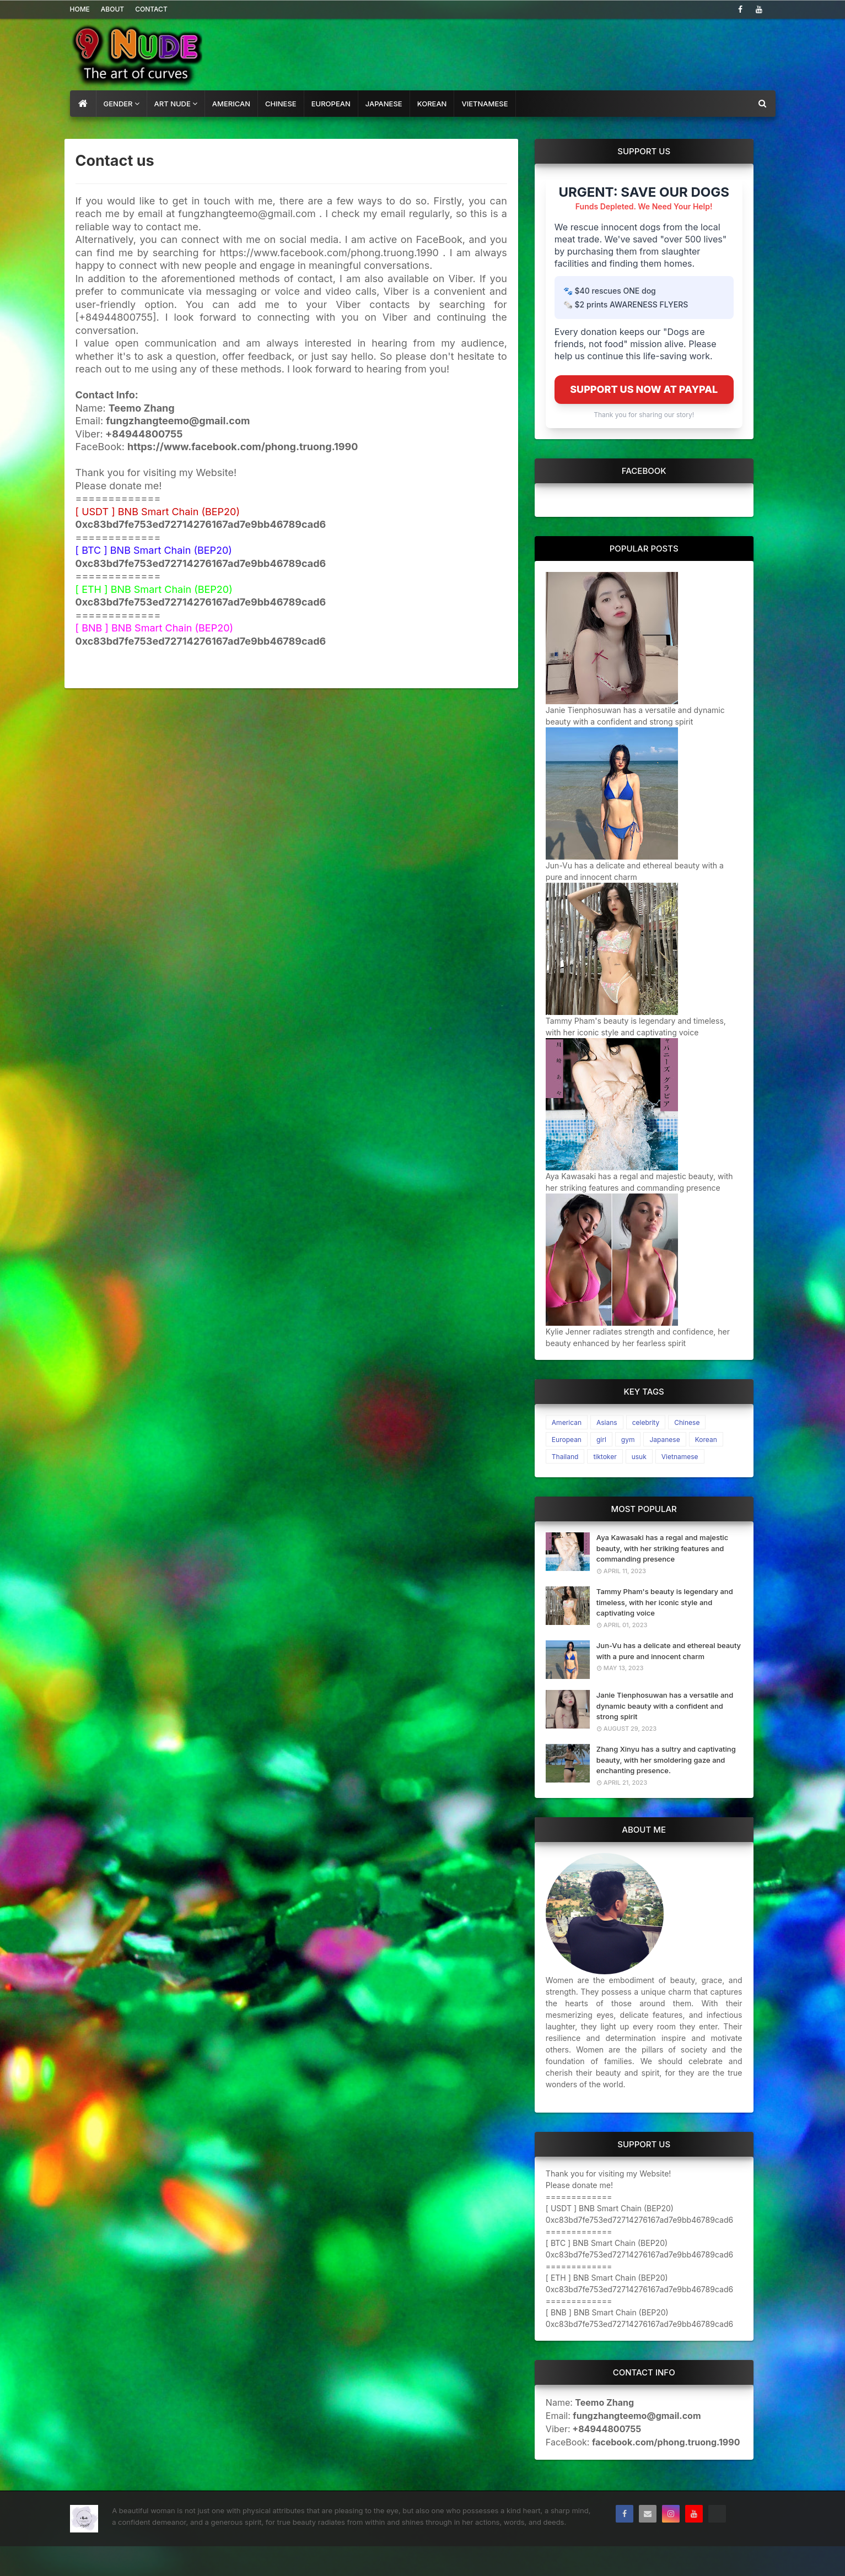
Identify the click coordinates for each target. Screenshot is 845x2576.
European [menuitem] (331, 103)
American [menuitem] (231, 103)
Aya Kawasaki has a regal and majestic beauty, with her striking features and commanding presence (662, 1548)
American (567, 1422)
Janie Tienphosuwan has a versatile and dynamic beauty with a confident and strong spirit (664, 1706)
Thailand (565, 1456)
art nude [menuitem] (172, 103)
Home (80, 9)
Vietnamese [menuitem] (484, 103)
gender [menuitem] (118, 103)
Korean (706, 1439)
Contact (151, 9)
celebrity (646, 1422)
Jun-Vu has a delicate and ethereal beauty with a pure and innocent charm (668, 1651)
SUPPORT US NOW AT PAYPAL (644, 389)
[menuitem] (83, 103)
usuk (639, 1456)
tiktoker (604, 1456)
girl (601, 1439)
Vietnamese (679, 1456)
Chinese (686, 1422)
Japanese (664, 1439)
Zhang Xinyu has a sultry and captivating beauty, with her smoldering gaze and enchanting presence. (666, 1760)
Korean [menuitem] (432, 103)
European (567, 1439)
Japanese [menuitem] (383, 103)
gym (628, 1439)
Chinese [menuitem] (281, 103)
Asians (606, 1422)
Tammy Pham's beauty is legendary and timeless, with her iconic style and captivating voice (664, 1602)
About (112, 9)
